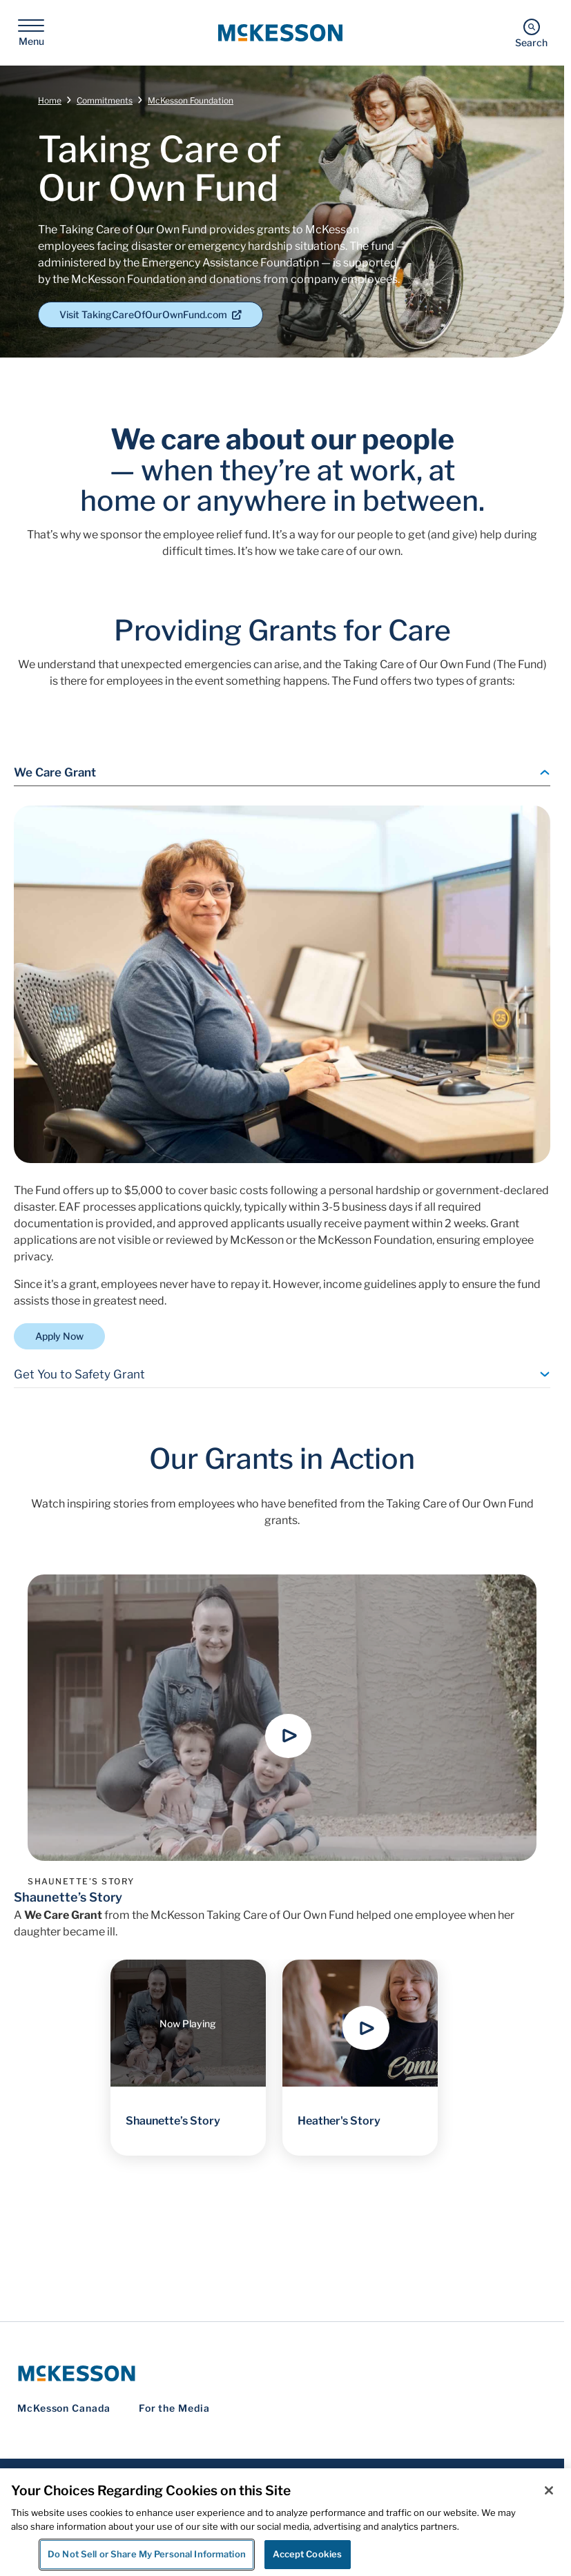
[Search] (531, 33)
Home (49, 100)
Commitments (105, 100)
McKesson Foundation (190, 100)
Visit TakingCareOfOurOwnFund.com (150, 314)
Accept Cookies (307, 2553)
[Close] (549, 2490)
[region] (285, 2522)
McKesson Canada (63, 2408)
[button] (288, 1736)
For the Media (174, 2408)
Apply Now (59, 1336)
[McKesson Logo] (282, 2373)
